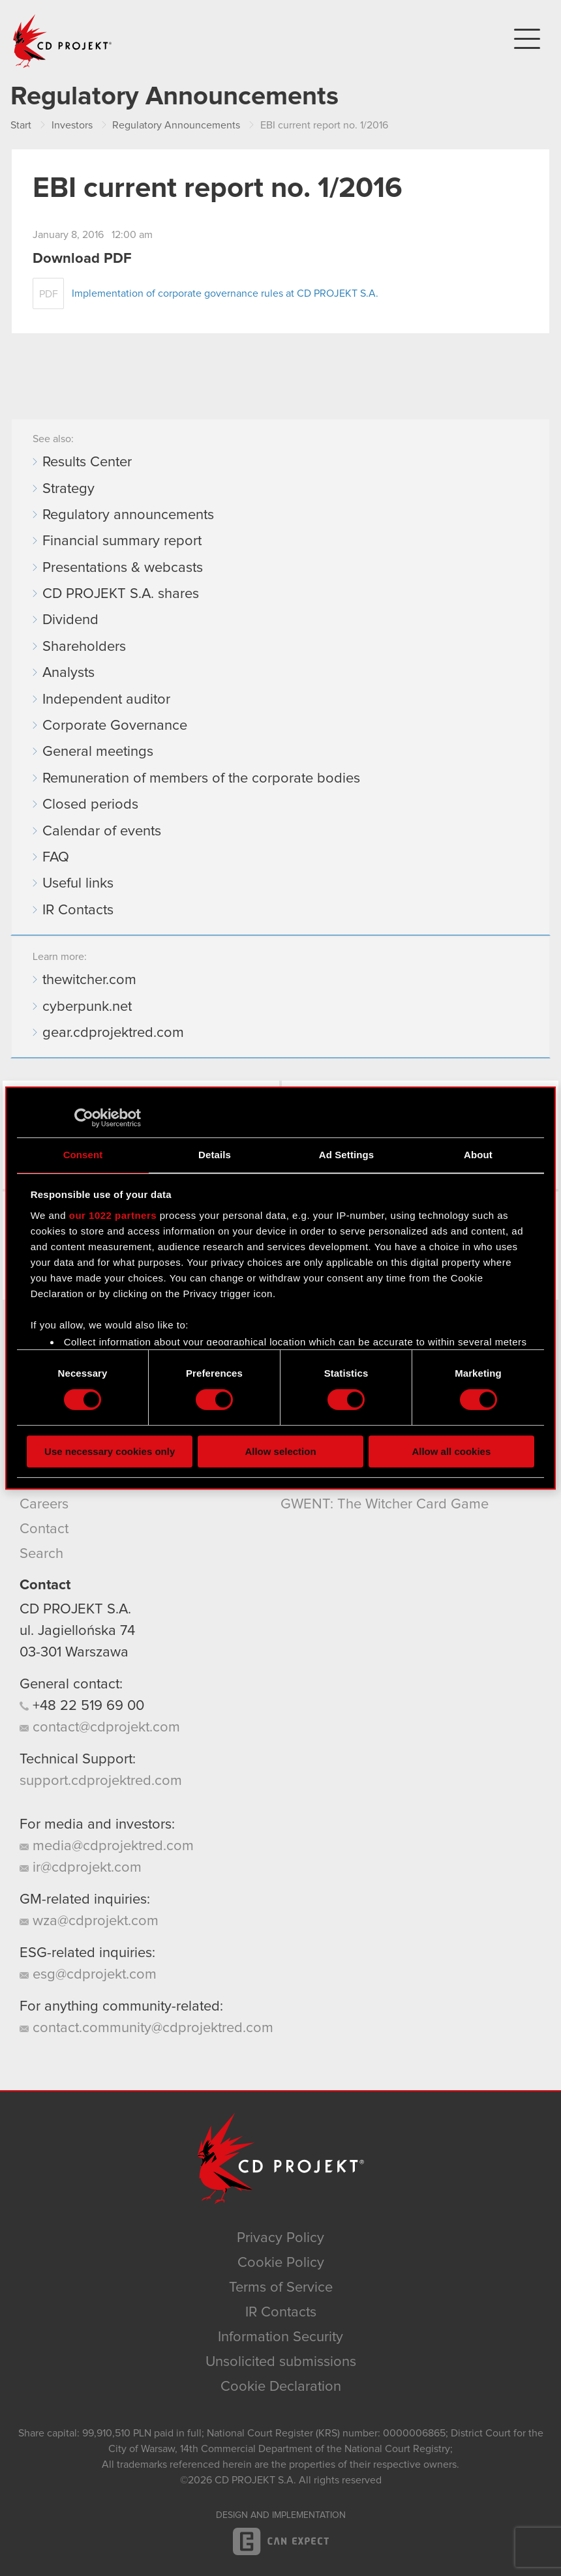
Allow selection (280, 1451)
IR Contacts (78, 910)
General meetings (97, 752)
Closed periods (90, 805)
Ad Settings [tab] (346, 1154)
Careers (44, 1504)
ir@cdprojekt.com (81, 1868)
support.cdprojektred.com (101, 1781)
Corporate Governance (114, 726)
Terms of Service (281, 2288)
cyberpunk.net (87, 1007)
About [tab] (478, 1154)
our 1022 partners (113, 1215)
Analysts (68, 673)
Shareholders (84, 647)
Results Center (87, 462)
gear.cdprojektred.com (113, 1033)
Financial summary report (122, 541)
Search (41, 1554)
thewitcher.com (89, 980)
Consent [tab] (83, 1154)
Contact (44, 1529)
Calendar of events (101, 831)
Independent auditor (106, 700)
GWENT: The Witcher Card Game (384, 1504)
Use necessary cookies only (109, 1451)
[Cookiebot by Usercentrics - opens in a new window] (84, 1118)
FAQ (55, 857)
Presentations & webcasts (122, 568)
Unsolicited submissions (280, 2362)
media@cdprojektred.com (107, 1846)
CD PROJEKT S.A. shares (120, 594)
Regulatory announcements (128, 515)
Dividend (70, 620)
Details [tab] (214, 1154)
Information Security (280, 2337)
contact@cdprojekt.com (100, 1727)
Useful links (78, 883)
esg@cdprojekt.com (88, 1975)
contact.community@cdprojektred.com (146, 2028)
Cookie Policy (280, 2263)
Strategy (68, 489)
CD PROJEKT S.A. (75, 1609)
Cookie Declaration (280, 2387)
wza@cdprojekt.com (89, 1921)
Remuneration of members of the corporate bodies (201, 778)
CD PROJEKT (62, 41)
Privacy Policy (280, 2238)
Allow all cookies (451, 1451)
